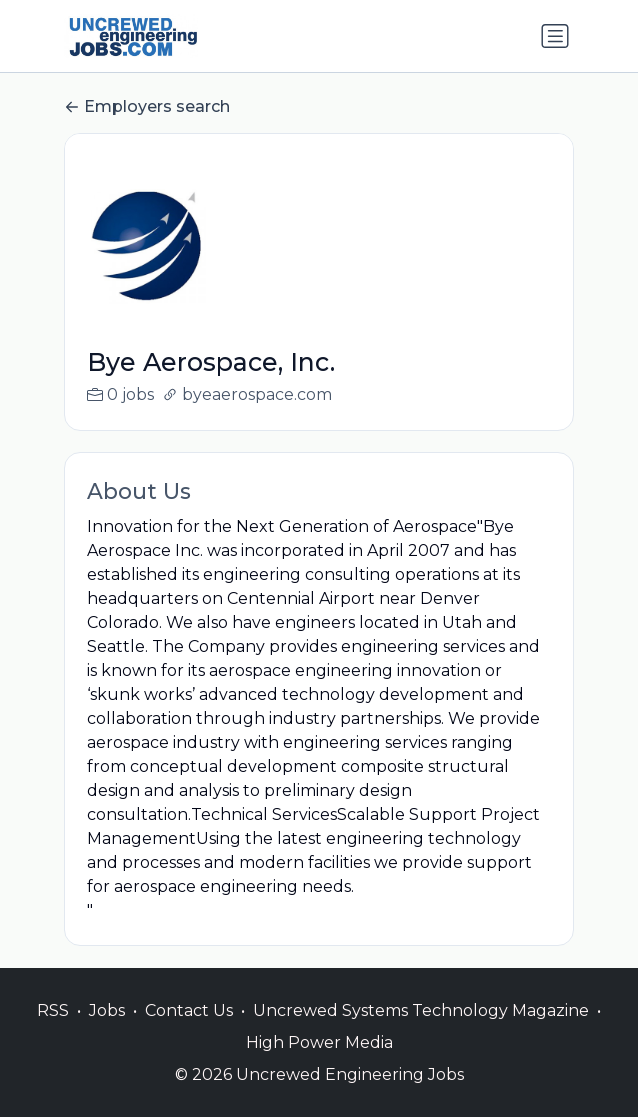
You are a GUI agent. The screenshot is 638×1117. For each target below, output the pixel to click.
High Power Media (319, 1063)
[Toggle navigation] (555, 36)
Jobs (107, 1031)
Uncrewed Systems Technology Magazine (421, 1031)
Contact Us (189, 1031)
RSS (53, 1031)
